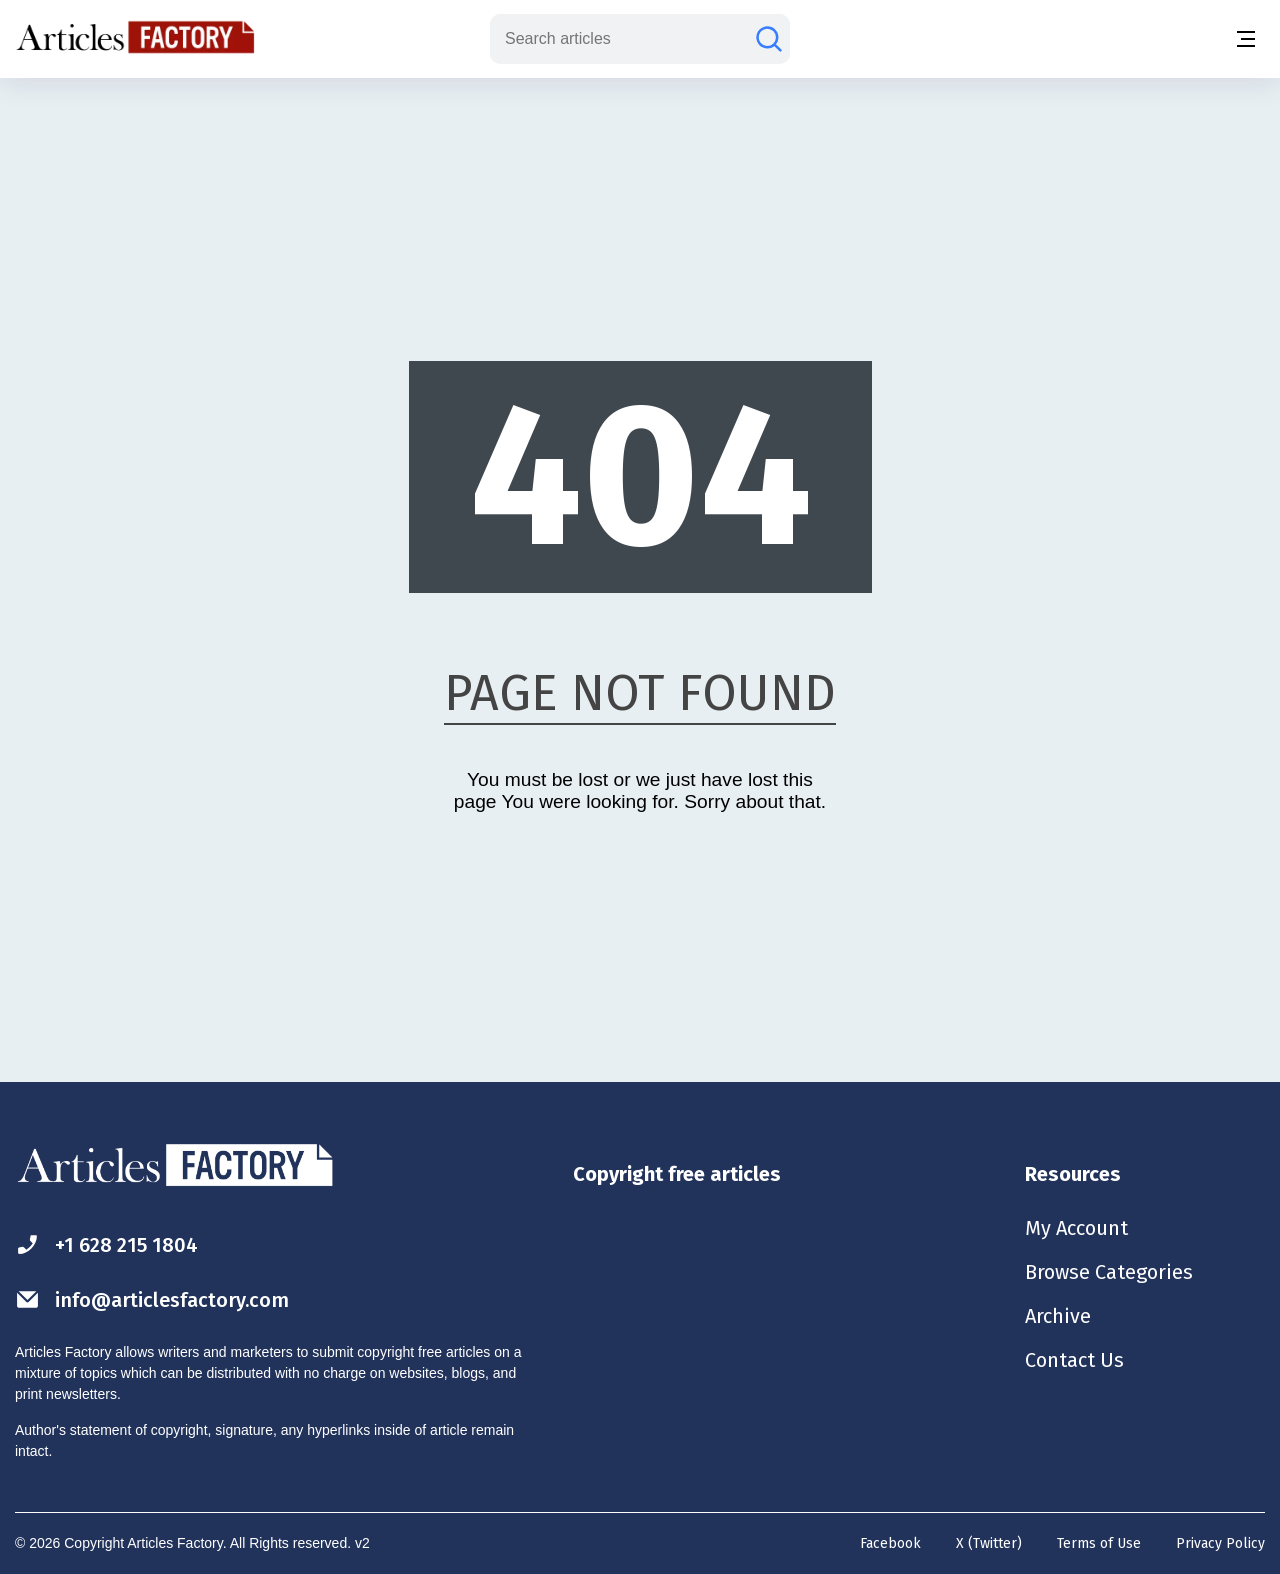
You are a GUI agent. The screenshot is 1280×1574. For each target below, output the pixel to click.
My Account (1076, 1228)
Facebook (890, 1543)
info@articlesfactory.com (152, 1299)
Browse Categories (1109, 1272)
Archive (1058, 1316)
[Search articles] (769, 39)
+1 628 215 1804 (106, 1244)
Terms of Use (1099, 1543)
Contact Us (1074, 1360)
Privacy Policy (1220, 1543)
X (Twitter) (989, 1543)
